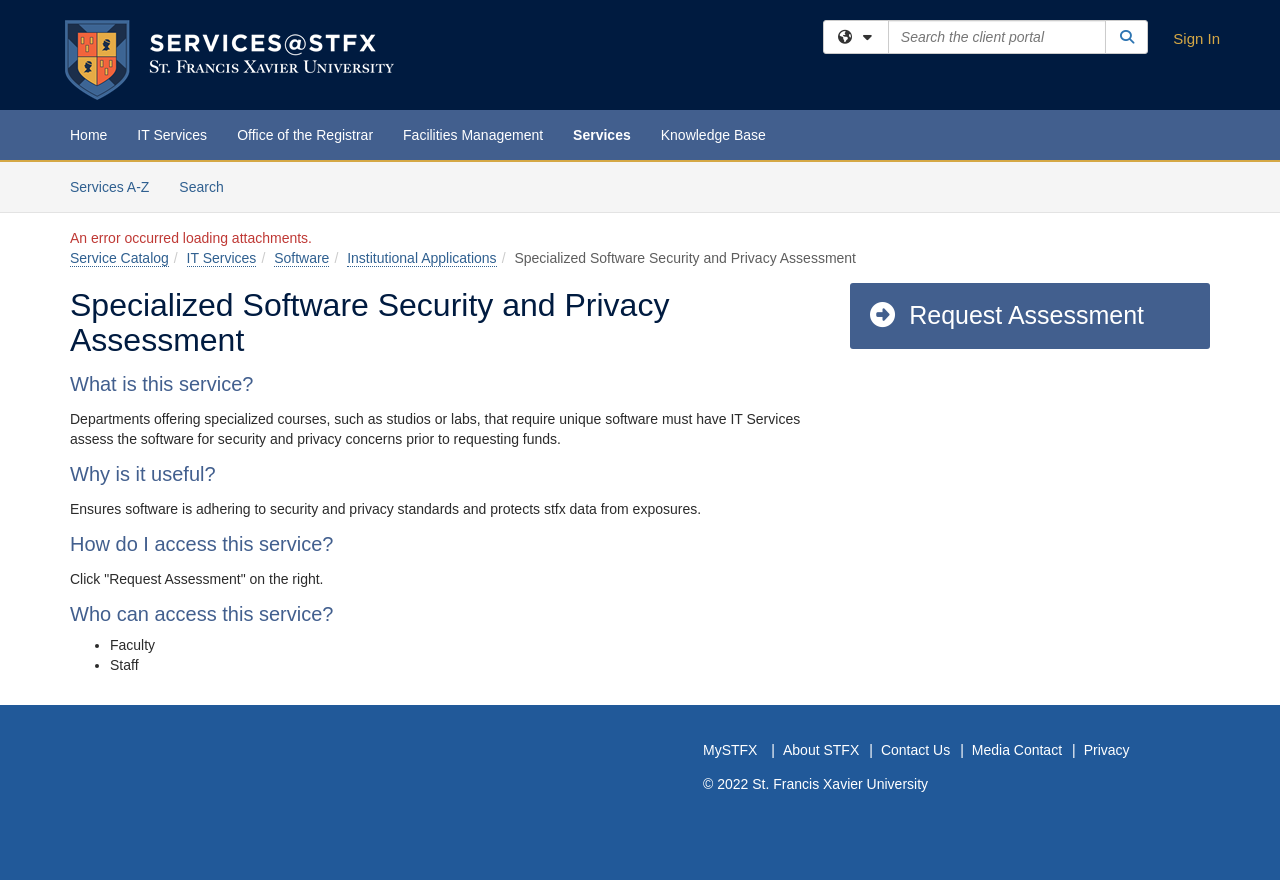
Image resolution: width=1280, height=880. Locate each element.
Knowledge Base (713, 135)
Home (88, 135)
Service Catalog (119, 258)
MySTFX (730, 750)
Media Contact (1017, 750)
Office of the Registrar (305, 135)
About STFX (821, 750)
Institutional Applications (421, 258)
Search (208, 185)
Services (602, 135)
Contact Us (915, 750)
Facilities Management (473, 135)
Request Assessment (1005, 315)
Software (301, 258)
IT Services (172, 135)
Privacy (1107, 750)
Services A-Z (109, 187)
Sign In (1196, 38)
